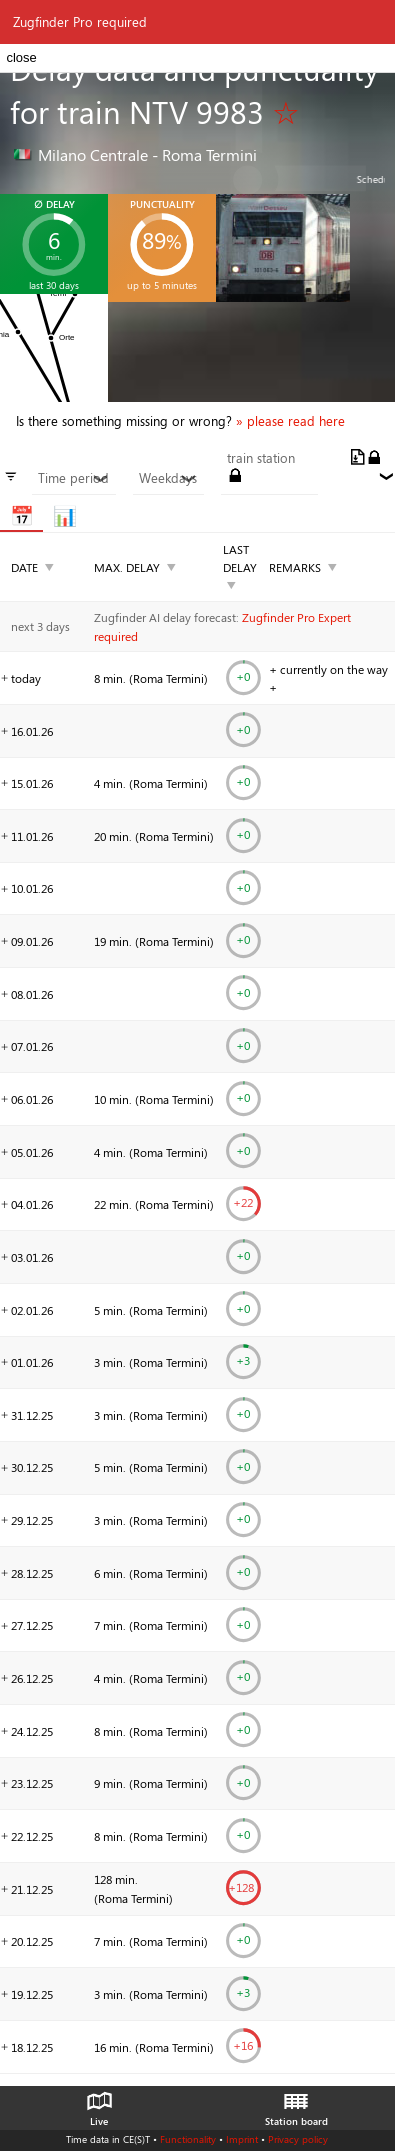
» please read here (290, 421)
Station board (296, 2104)
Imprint (242, 2139)
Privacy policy (298, 2139)
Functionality (188, 2139)
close (21, 57)
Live (99, 2104)
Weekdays (168, 478)
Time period (73, 478)
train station (261, 458)
